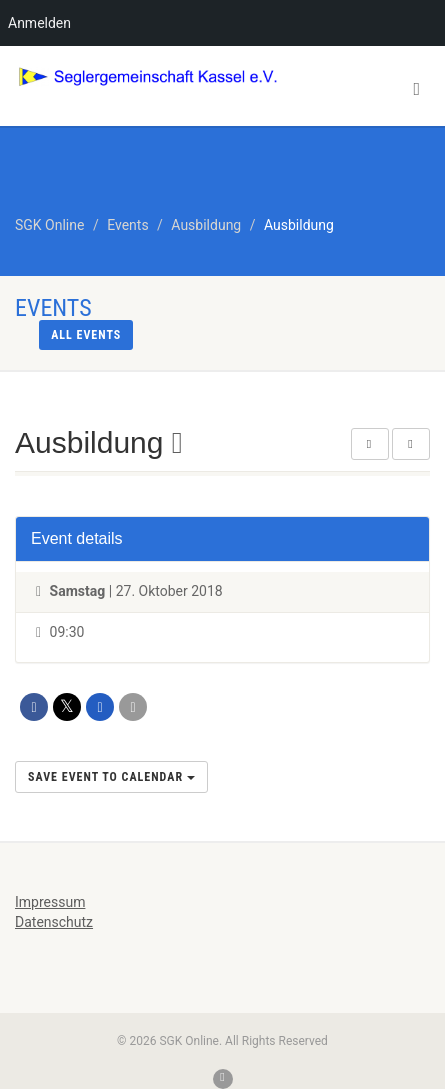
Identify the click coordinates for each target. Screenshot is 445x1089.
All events (86, 335)
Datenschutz (54, 922)
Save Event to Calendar (111, 777)
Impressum (50, 902)
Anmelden (39, 23)
